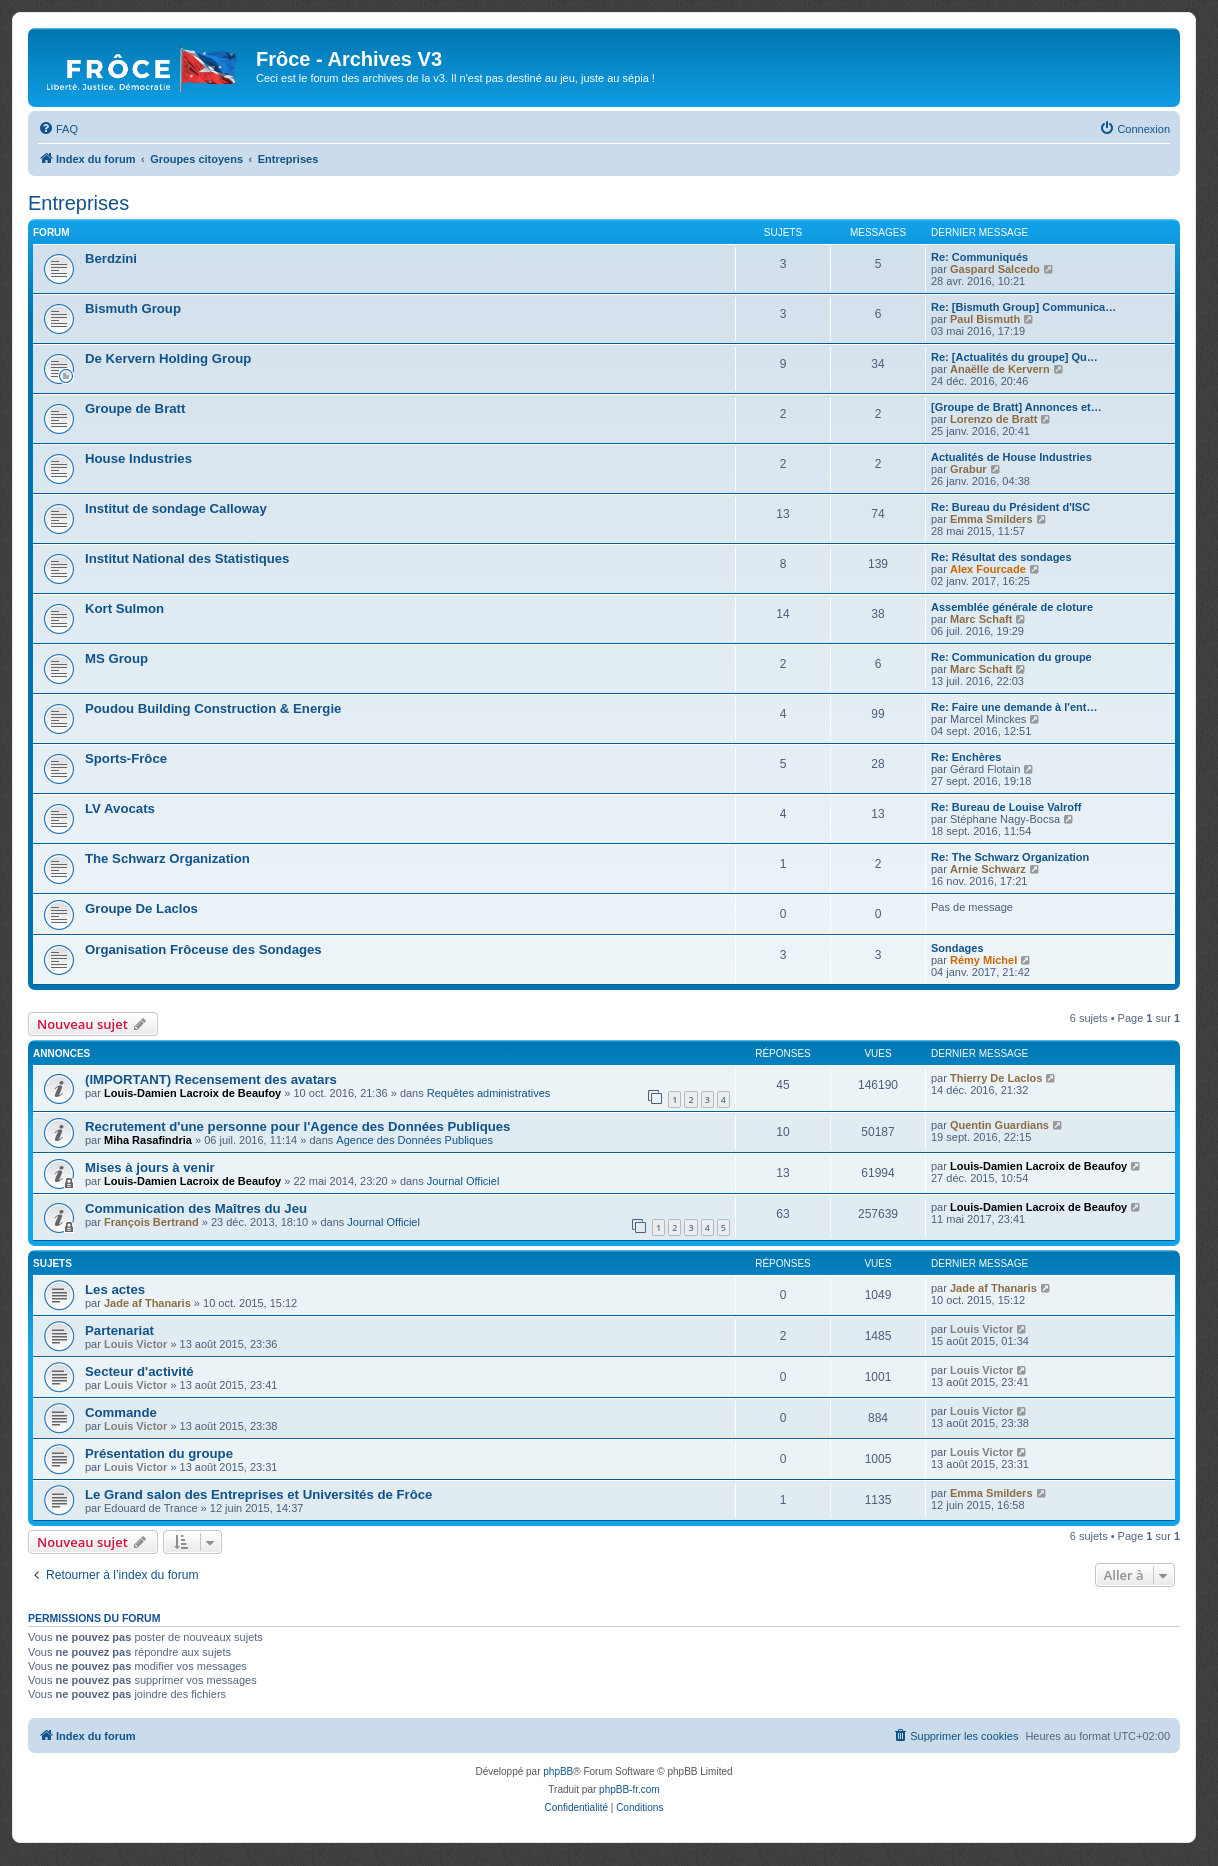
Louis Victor (135, 1344)
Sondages (957, 948)
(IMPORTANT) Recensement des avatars (211, 1079)
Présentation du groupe (159, 1453)
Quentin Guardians (999, 1125)
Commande (121, 1412)
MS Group (116, 658)
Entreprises (78, 203)
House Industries (138, 458)
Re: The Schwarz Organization (1010, 857)
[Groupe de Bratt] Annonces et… (1016, 407)
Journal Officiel (463, 1181)
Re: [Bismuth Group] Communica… (1023, 307)
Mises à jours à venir (150, 1167)
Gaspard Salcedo (995, 269)
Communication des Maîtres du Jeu (196, 1208)
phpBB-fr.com (629, 1789)
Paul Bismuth (985, 319)
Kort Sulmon (124, 608)
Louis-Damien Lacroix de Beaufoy (192, 1093)
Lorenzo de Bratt (993, 419)
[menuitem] (58, 129)
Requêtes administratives (489, 1093)
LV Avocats (120, 808)
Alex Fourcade (988, 569)
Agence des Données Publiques (414, 1140)
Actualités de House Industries (1011, 457)
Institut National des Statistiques (187, 558)
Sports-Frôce (126, 758)
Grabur (968, 469)
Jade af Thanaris (147, 1303)
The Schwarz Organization (167, 858)
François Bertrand (151, 1222)
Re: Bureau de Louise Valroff (1006, 807)
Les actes (115, 1289)
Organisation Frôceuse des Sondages (203, 949)
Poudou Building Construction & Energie (213, 708)
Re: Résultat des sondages (1001, 557)
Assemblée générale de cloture (1012, 607)
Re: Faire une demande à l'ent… (1014, 707)
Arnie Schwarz (988, 869)
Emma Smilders (991, 519)
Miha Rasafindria (148, 1140)
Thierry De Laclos (996, 1078)
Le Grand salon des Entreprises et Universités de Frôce (258, 1494)
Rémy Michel (983, 960)
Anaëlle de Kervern (1000, 369)
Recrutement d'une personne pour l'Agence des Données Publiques (297, 1126)
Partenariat (119, 1330)
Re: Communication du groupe (1011, 657)
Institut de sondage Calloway (176, 508)
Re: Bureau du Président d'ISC (1010, 507)
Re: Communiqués (979, 257)
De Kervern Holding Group (168, 358)
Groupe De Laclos (141, 908)
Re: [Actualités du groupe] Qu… (1014, 357)
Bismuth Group (133, 308)
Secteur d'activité (139, 1371)
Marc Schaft (981, 619)
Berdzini (111, 258)
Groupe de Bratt (135, 408)
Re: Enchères (966, 757)
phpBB (558, 1771)
